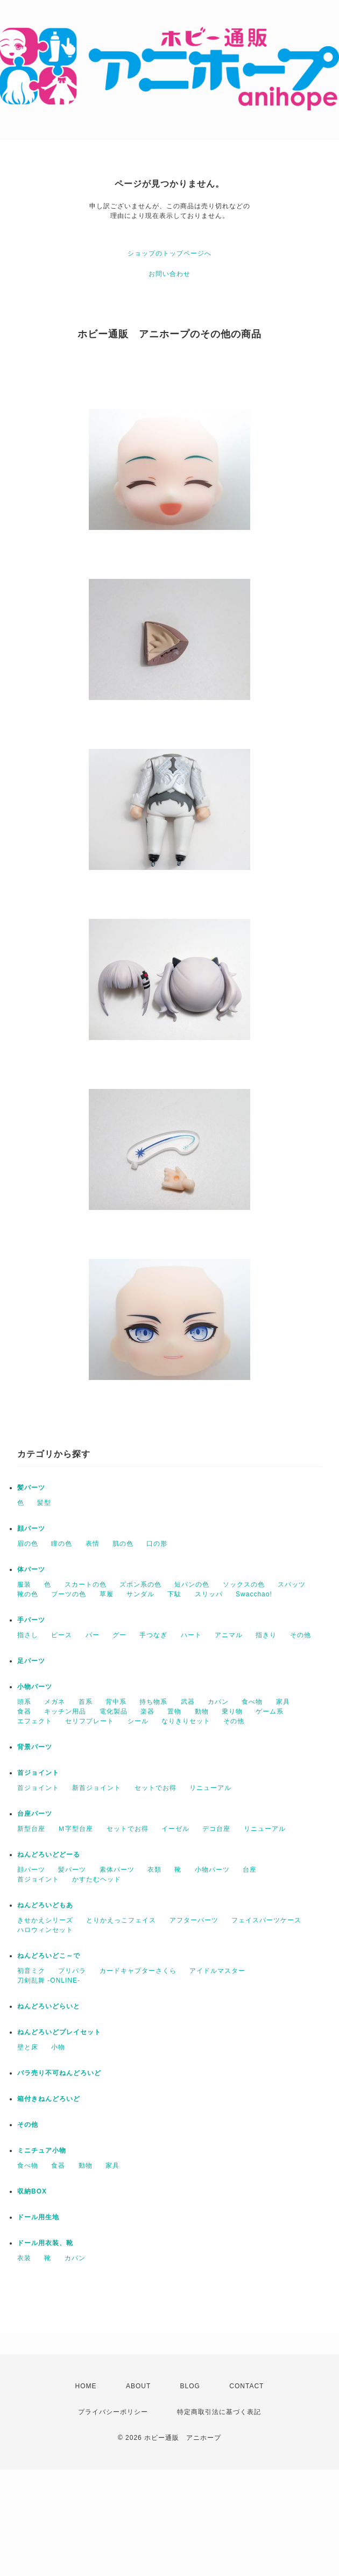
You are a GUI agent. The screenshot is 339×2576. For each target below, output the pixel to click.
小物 (58, 2047)
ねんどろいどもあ (45, 1905)
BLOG (190, 2386)
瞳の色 (61, 1543)
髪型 (44, 1502)
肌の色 (122, 1543)
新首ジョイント (96, 1788)
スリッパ (209, 1594)
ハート (191, 1635)
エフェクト (34, 1721)
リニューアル (210, 1788)
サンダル (140, 1594)
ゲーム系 (270, 1711)
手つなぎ (153, 1635)
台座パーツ (34, 1813)
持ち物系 (153, 1701)
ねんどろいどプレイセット (59, 2032)
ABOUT (138, 2386)
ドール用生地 (38, 2217)
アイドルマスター (217, 1971)
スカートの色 (86, 1584)
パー (93, 1635)
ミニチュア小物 (41, 2150)
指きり (266, 1635)
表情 (93, 1543)
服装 (24, 1584)
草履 (107, 1594)
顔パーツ (31, 1528)
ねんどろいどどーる (48, 1854)
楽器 (147, 1711)
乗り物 (232, 1711)
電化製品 (114, 1711)
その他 (300, 1635)
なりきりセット (185, 1721)
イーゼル (175, 1828)
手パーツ (31, 1620)
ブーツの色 (68, 1594)
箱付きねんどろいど (48, 2099)
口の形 (156, 1543)
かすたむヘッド (96, 1879)
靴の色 (27, 1594)
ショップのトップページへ (169, 253)
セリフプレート (89, 1721)
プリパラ (72, 1971)
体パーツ (31, 1569)
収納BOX (32, 2191)
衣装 (24, 2258)
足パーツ (31, 1661)
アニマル (229, 1635)
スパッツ (292, 1584)
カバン (218, 1701)
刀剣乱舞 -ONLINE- (48, 1980)
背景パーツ (34, 1747)
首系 (86, 1701)
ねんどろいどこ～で (48, 1955)
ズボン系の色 (140, 1584)
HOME (86, 2386)
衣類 (154, 1869)
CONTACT (246, 2386)
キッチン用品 (65, 1711)
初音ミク (31, 1971)
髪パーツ (31, 1487)
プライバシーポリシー (113, 2412)
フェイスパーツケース (266, 1920)
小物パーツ (34, 1686)
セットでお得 (155, 1788)
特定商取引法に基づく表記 (219, 2412)
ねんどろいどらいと (48, 2006)
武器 (188, 1701)
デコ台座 (216, 1828)
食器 (24, 1711)
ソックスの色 (244, 1584)
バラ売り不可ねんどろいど (59, 2073)
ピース (61, 1635)
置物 (174, 1711)
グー (119, 1635)
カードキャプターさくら (138, 1971)
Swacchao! (254, 1594)
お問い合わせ (169, 274)
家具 (283, 1701)
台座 (250, 1869)
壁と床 (27, 2047)
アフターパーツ (194, 1920)
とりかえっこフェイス (121, 1920)
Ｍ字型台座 (75, 1828)
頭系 (24, 1701)
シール (138, 1721)
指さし (27, 1635)
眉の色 (27, 1543)
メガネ (54, 1701)
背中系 (115, 1701)
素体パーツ (117, 1869)
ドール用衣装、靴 (45, 2243)
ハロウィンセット (45, 1930)
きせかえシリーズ (45, 1920)
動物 (202, 1711)
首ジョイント (38, 1773)
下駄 (174, 1594)
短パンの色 (191, 1584)
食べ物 (252, 1701)
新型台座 (31, 1828)
